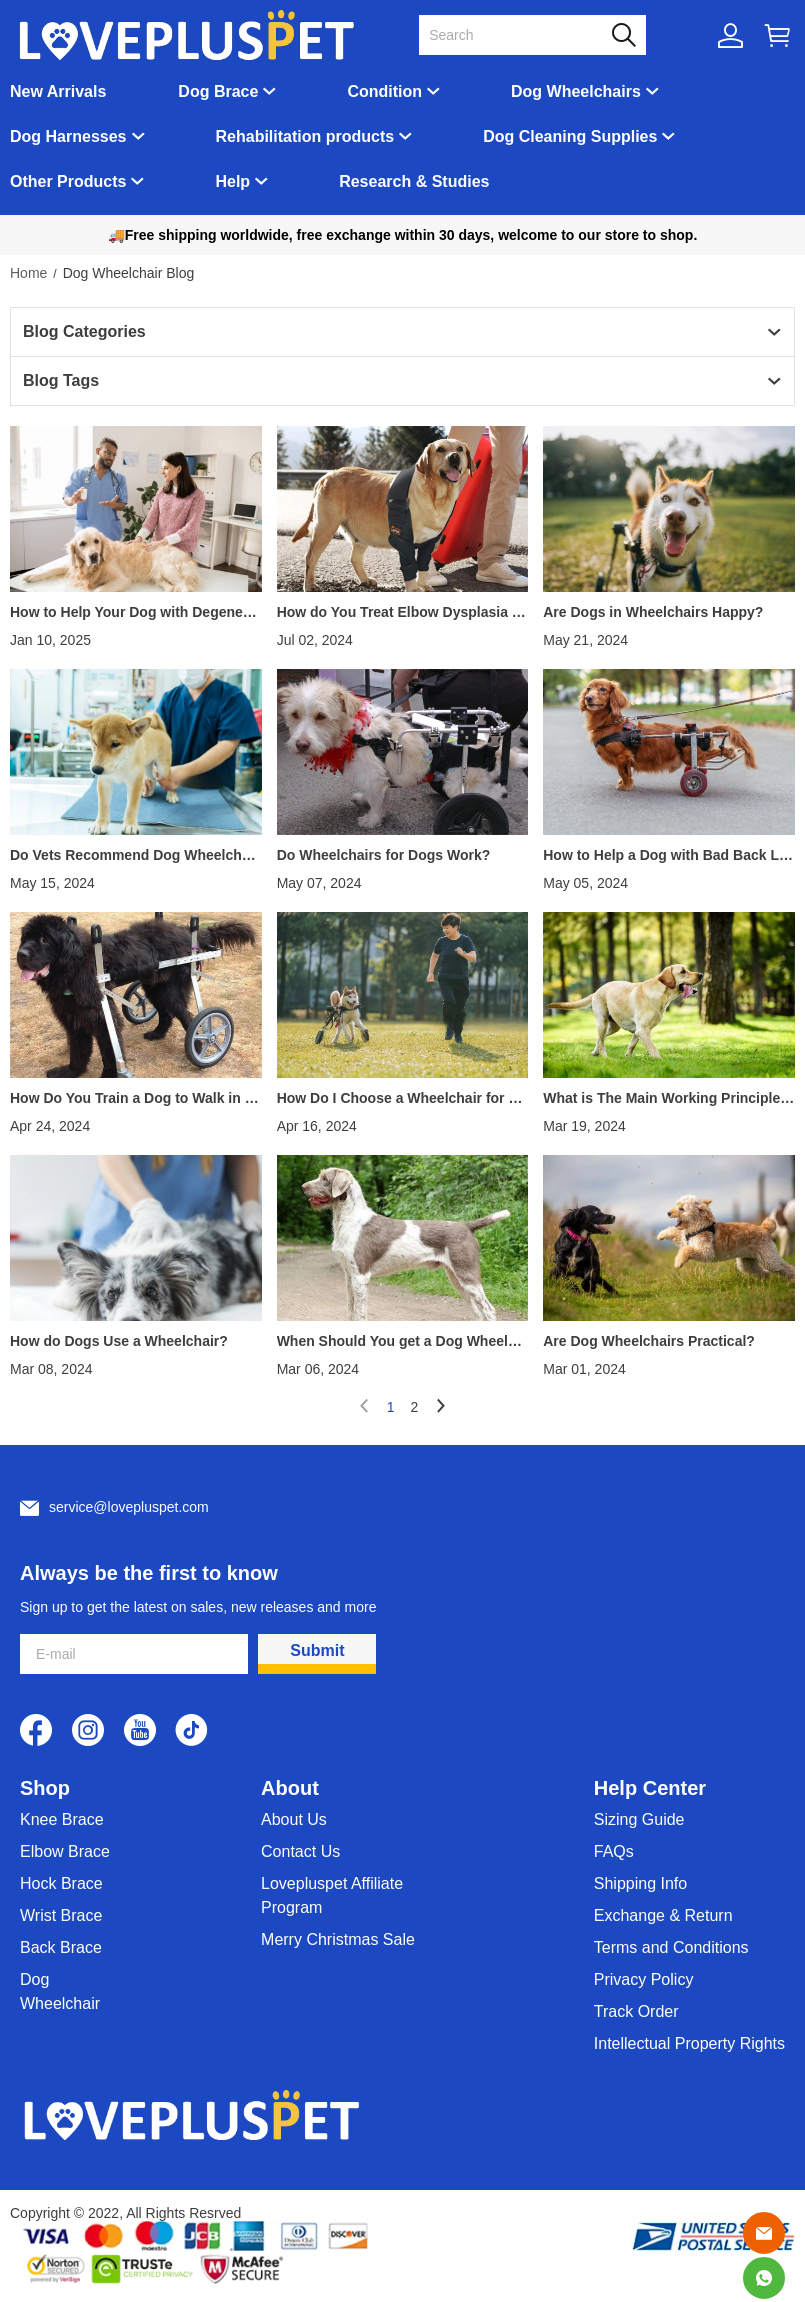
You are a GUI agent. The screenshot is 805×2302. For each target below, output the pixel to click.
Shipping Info (640, 1883)
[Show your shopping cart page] (777, 35)
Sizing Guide (639, 1819)
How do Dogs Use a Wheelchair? (119, 1341)
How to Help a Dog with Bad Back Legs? (664, 855)
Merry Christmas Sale (338, 1939)
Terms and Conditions (671, 1947)
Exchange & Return (663, 1915)
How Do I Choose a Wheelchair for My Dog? (402, 1098)
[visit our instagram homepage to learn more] (88, 1730)
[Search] (520, 35)
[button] (624, 35)
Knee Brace (62, 1819)
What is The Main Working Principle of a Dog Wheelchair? (667, 1098)
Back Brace (61, 1947)
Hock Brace (61, 1883)
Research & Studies (414, 181)
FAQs (614, 1851)
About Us (294, 1819)
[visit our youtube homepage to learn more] (140, 1730)
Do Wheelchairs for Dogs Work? (384, 855)
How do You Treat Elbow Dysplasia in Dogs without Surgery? (401, 612)
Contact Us (300, 1851)
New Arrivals (58, 91)
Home (28, 273)
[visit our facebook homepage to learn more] (36, 1730)
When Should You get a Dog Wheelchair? (401, 1341)
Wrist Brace (61, 1915)
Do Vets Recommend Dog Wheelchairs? (134, 855)
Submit (317, 1650)
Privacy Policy (644, 1979)
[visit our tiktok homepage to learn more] (192, 1730)
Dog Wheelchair (60, 1991)
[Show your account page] (730, 35)
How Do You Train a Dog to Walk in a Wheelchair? (131, 1098)
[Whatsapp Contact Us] (764, 2278)
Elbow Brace (65, 1851)
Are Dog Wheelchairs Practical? (649, 1341)
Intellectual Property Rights (689, 2043)
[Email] (764, 2233)
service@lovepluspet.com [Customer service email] (129, 1507)
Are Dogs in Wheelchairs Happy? (653, 612)
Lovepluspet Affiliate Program (332, 1895)
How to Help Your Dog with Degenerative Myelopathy (135, 612)
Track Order (636, 2011)
